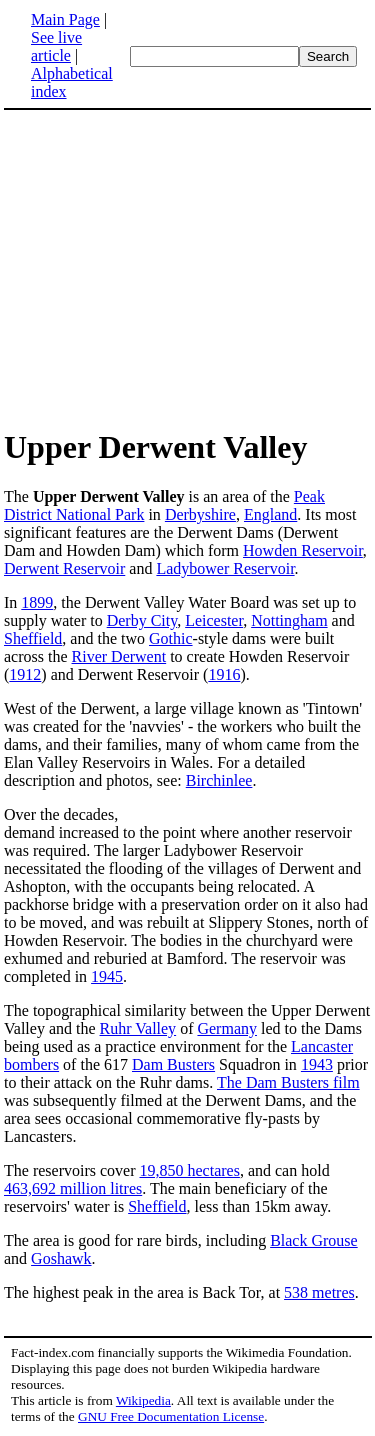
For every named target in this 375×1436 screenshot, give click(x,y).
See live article (56, 46)
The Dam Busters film (288, 1082)
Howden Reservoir (303, 550)
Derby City (142, 620)
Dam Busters (173, 1064)
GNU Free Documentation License (171, 1416)
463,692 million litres (73, 1188)
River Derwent (119, 656)
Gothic (171, 638)
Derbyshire (200, 514)
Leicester (214, 620)
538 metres (319, 1292)
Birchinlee (219, 780)
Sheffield (33, 638)
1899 (37, 602)
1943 (317, 1064)
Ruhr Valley (138, 1028)
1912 (25, 674)
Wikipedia (143, 1400)
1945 (107, 976)
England (270, 514)
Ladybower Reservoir (225, 568)
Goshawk (61, 1258)
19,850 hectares (190, 1170)
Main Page (65, 19)
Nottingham (289, 620)
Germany (227, 1028)
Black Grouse (314, 1240)
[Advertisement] (188, 268)
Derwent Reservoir (64, 568)
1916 (224, 674)
